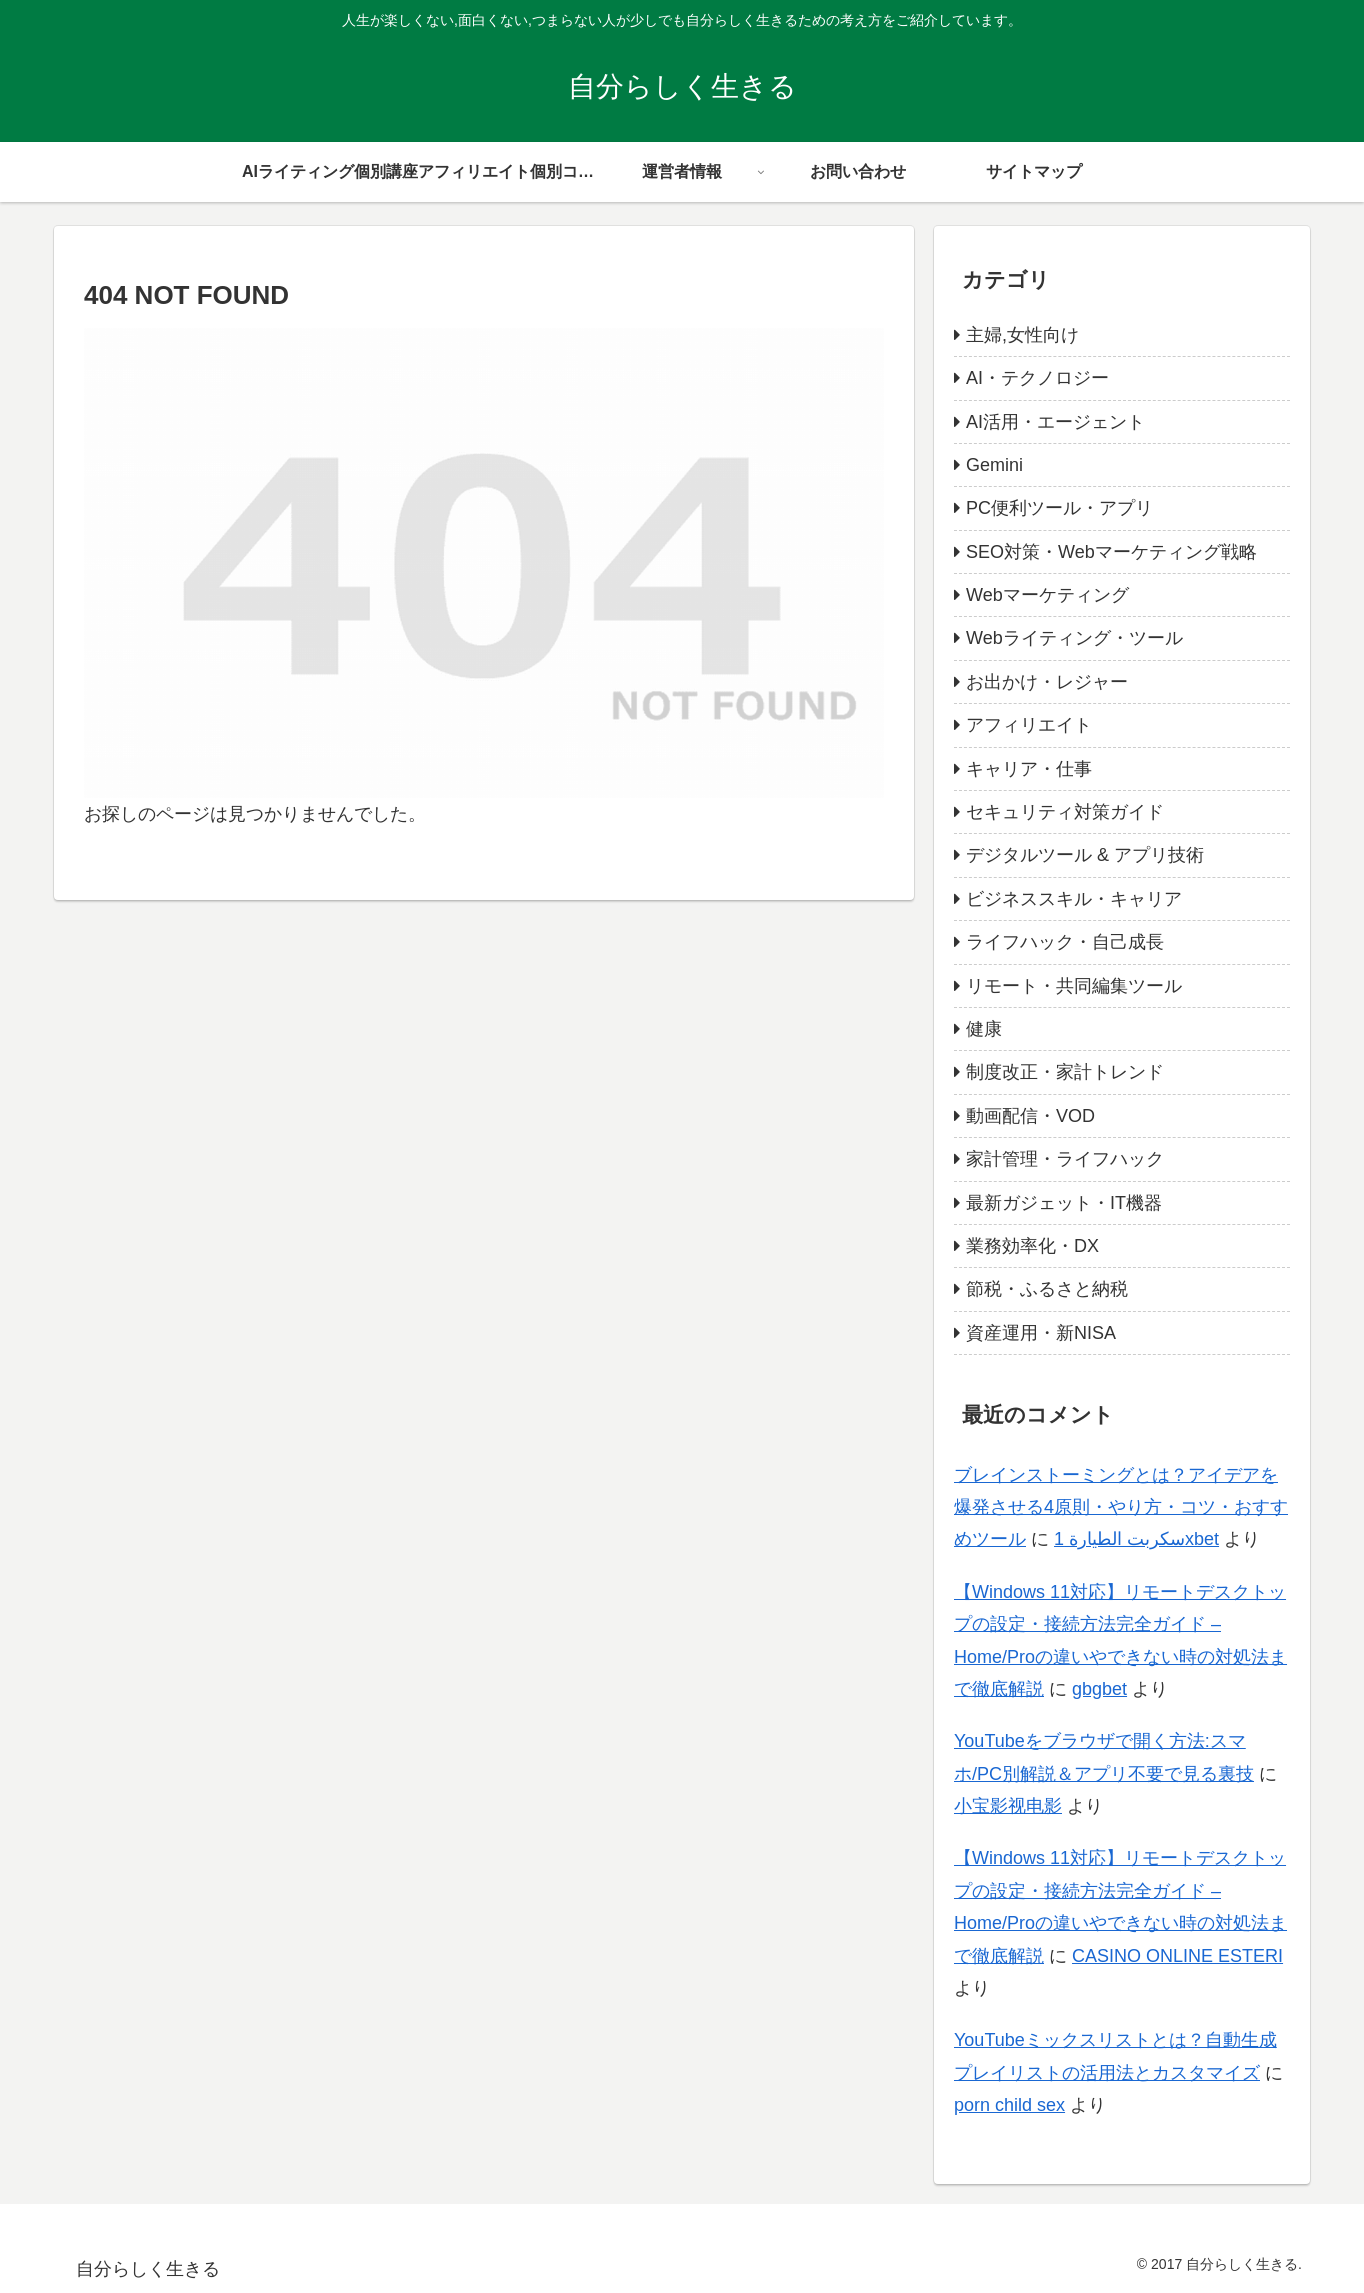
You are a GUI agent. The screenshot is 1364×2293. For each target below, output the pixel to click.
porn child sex (1009, 2105)
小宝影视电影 (1008, 1806)
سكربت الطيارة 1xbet (1136, 1539)
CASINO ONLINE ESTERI (1177, 1956)
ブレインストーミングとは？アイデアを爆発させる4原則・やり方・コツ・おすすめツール (1121, 1507)
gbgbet (1099, 1689)
